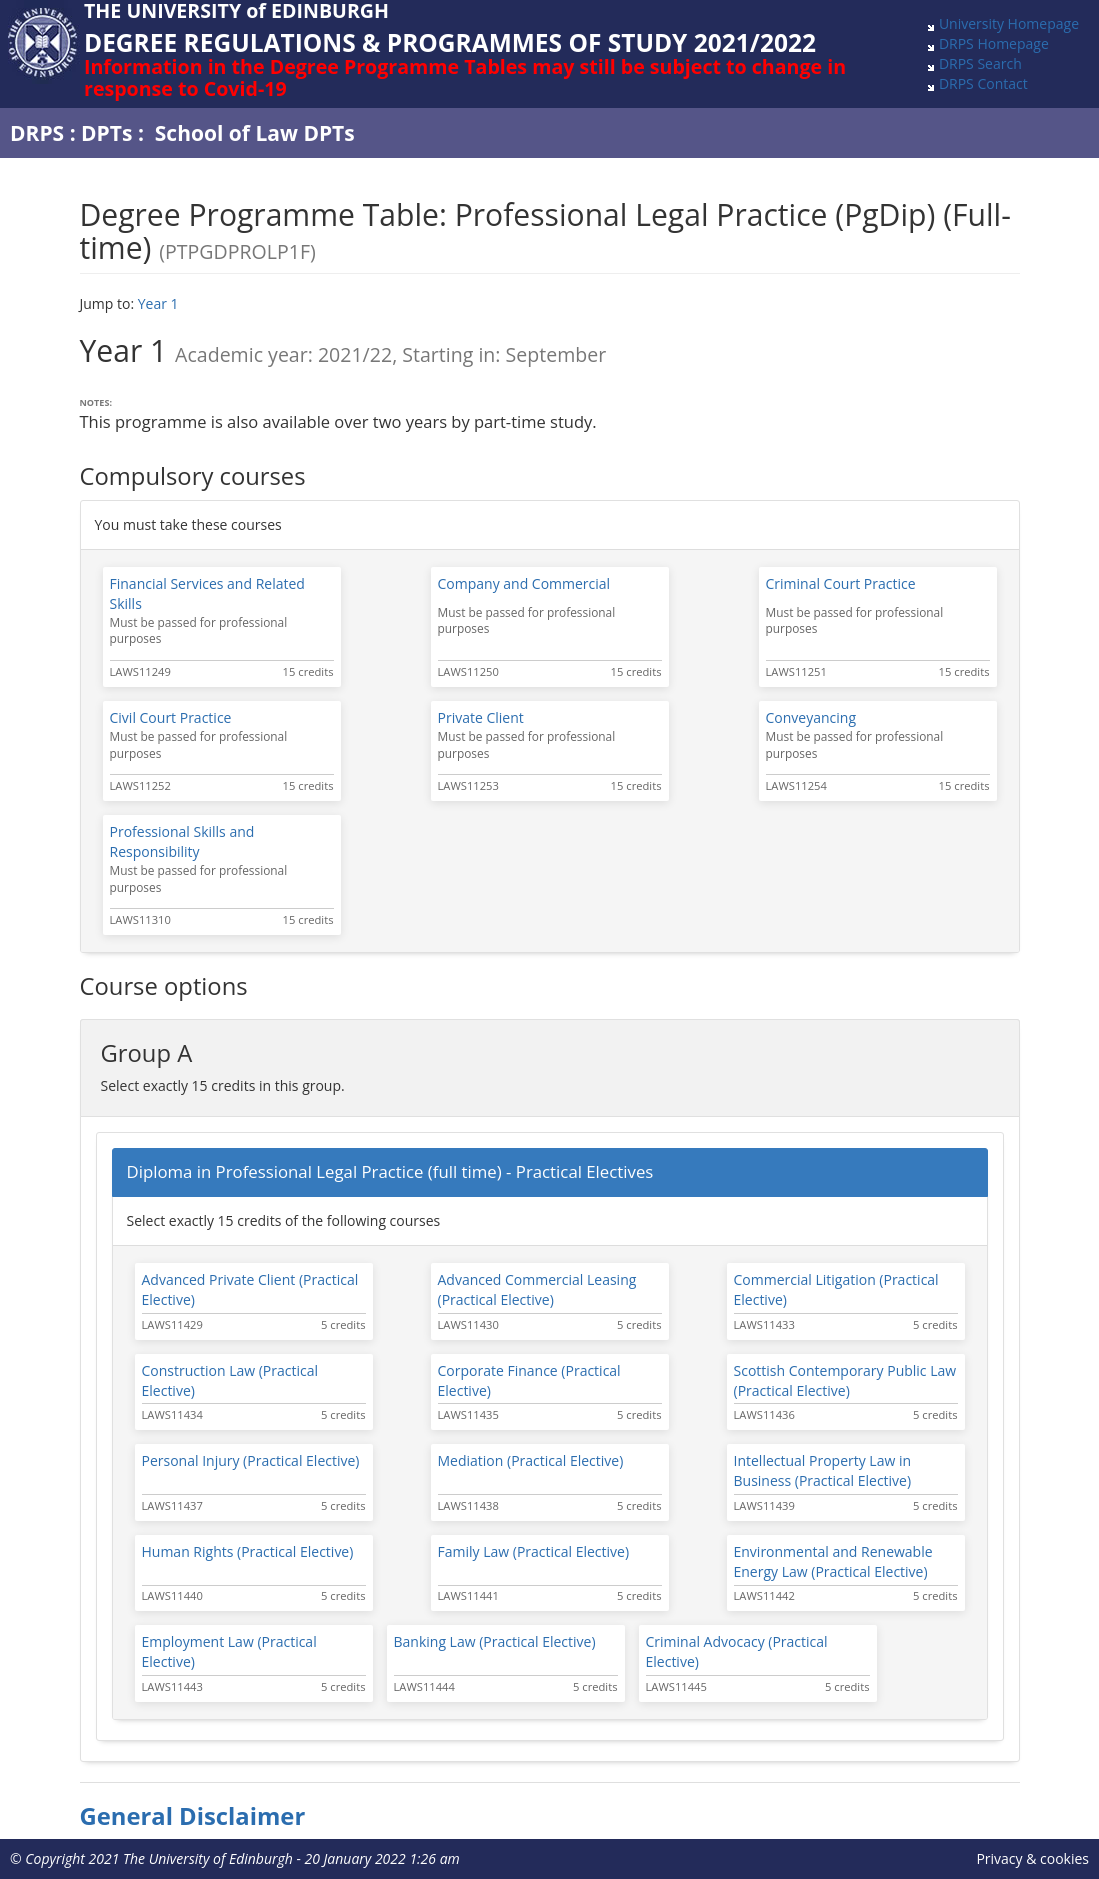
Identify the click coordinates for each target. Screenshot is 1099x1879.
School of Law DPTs (255, 133)
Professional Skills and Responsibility (182, 841)
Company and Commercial (524, 583)
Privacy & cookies (1032, 1858)
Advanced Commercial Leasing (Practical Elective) (537, 1289)
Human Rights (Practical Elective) (248, 1551)
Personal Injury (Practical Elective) (251, 1460)
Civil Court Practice (171, 717)
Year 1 (158, 303)
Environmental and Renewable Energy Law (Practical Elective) (833, 1561)
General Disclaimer (193, 1816)
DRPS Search (980, 63)
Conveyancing (811, 717)
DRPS (37, 133)
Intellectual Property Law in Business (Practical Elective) (823, 1470)
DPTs (106, 133)
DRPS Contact (983, 83)
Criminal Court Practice (841, 583)
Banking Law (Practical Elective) (495, 1641)
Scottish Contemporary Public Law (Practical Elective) (845, 1380)
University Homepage (1009, 23)
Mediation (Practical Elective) (531, 1460)
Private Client (481, 717)
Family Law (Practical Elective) (534, 1551)
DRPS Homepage (994, 43)
